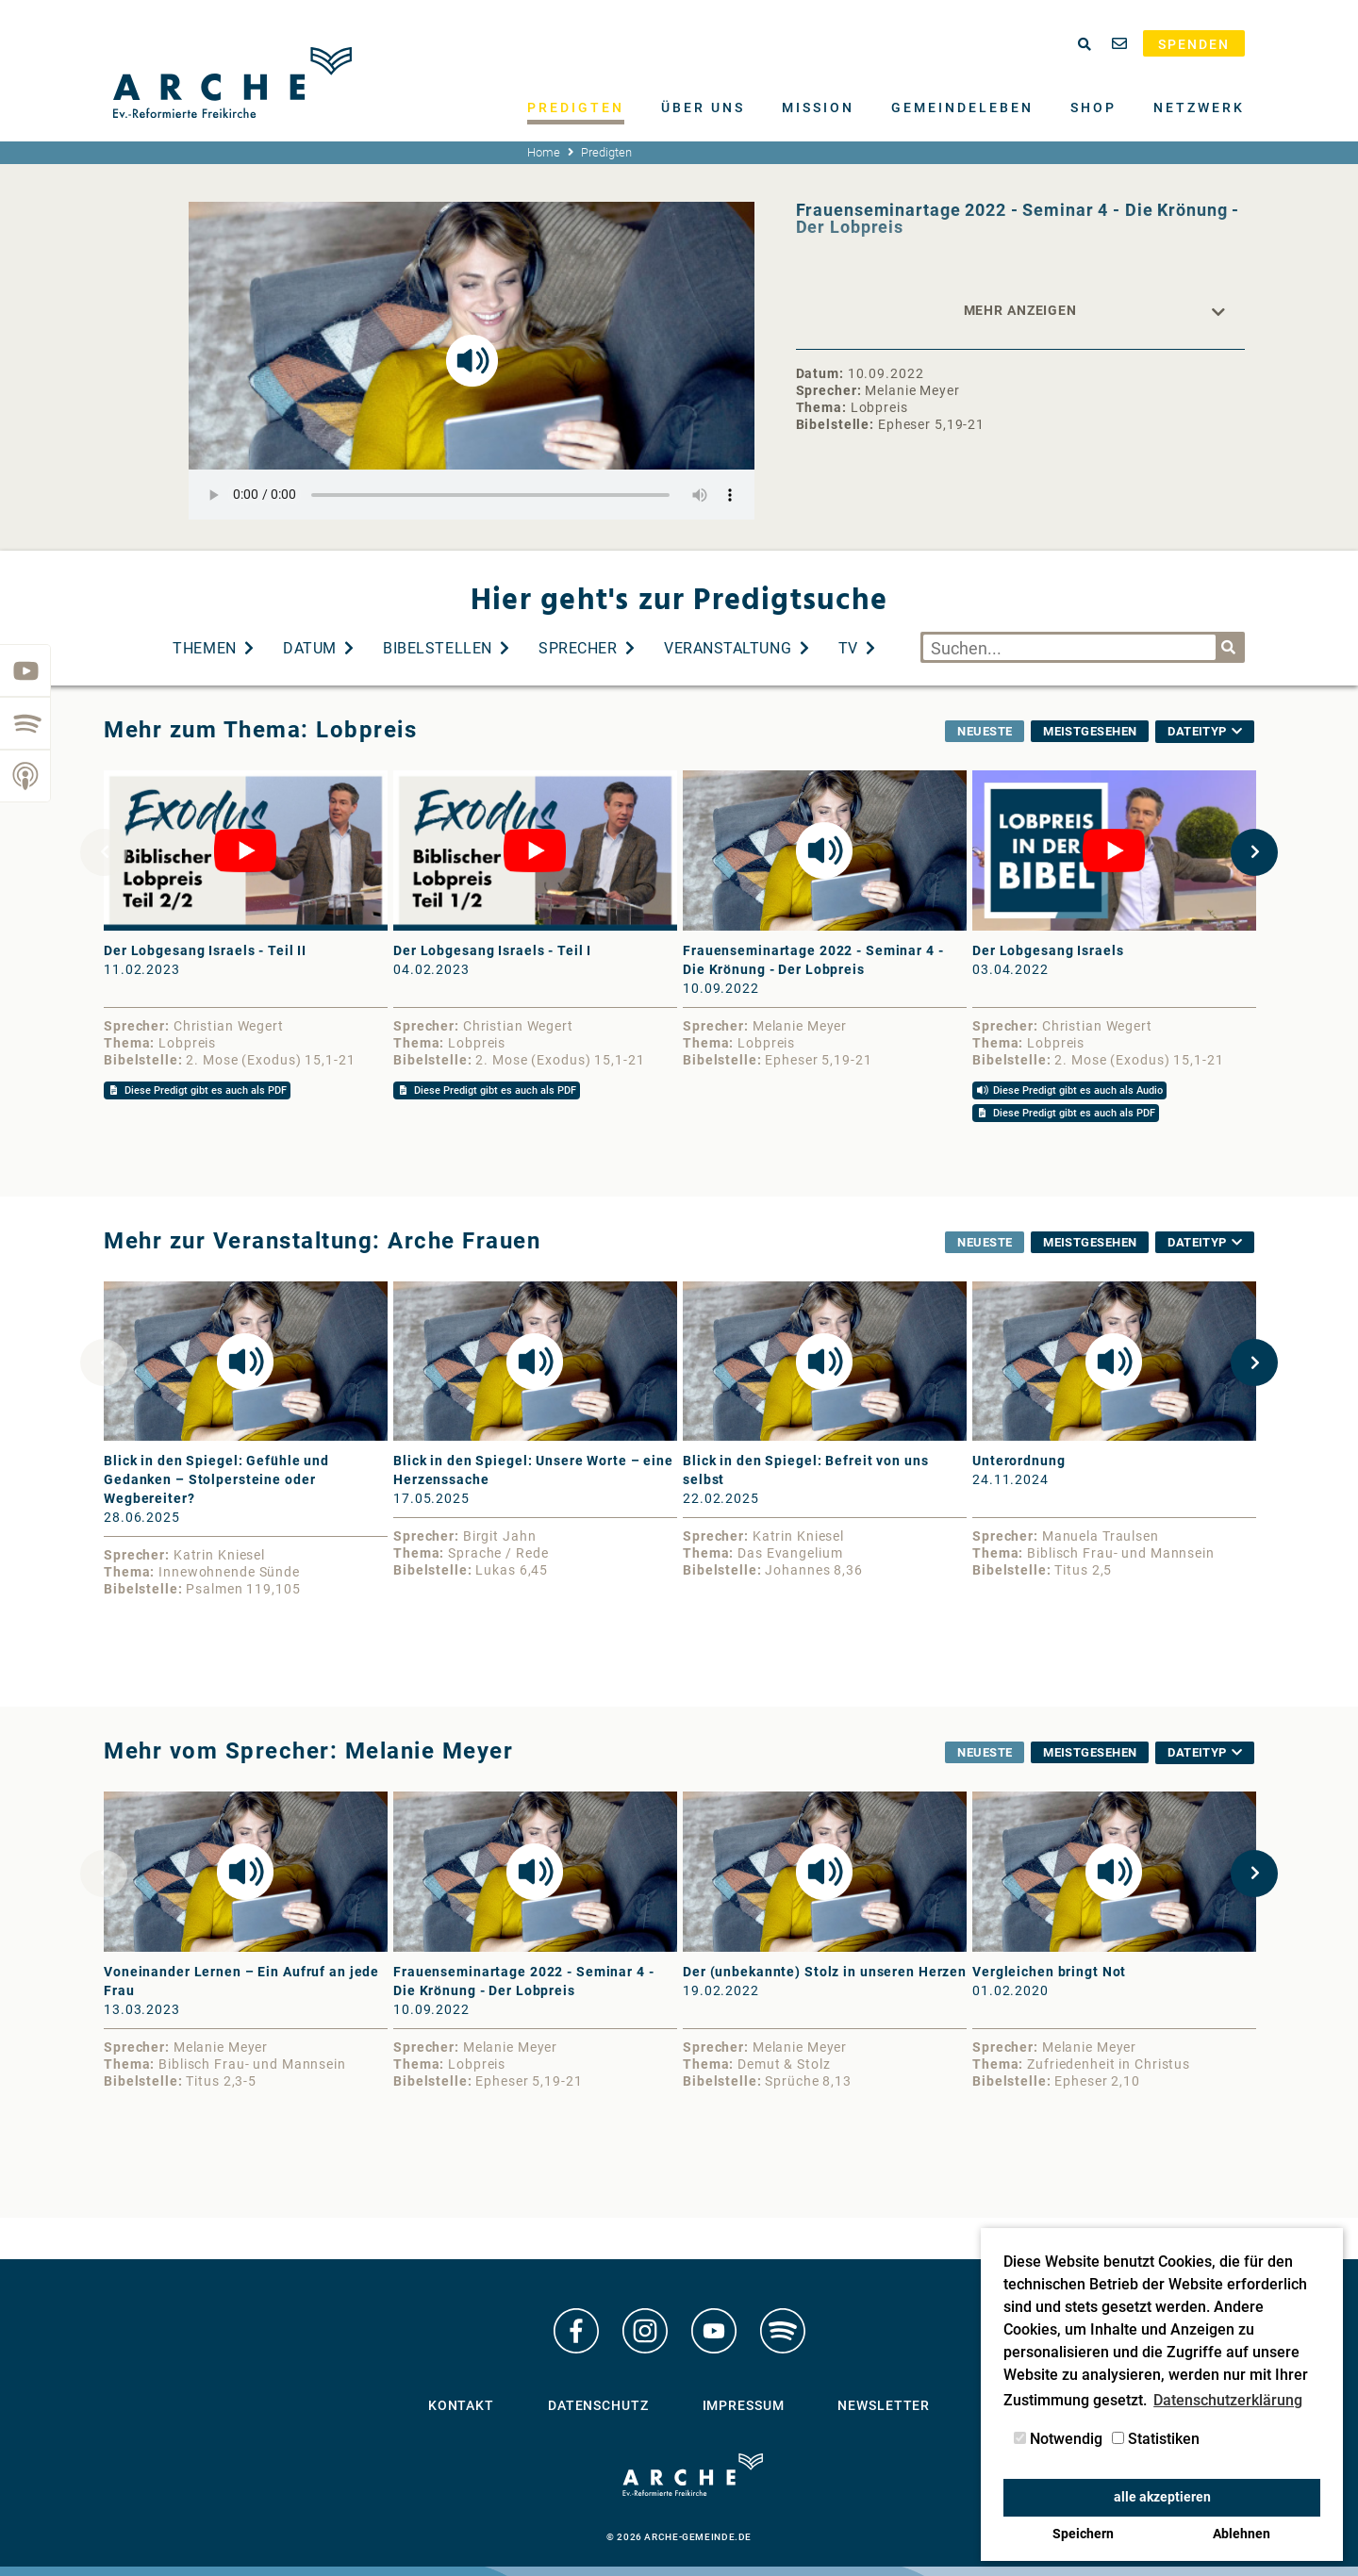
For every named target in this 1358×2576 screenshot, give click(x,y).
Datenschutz (598, 2405)
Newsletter (883, 2405)
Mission (818, 107)
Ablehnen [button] (1241, 2534)
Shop (1093, 107)
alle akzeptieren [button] (1162, 2497)
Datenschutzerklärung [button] (1227, 2400)
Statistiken (1156, 2439)
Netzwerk (1199, 107)
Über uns (703, 107)
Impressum (744, 2405)
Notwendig (1058, 2439)
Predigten (575, 107)
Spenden (1194, 44)
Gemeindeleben (962, 107)
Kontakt (461, 2405)
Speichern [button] (1083, 2534)
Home (543, 152)
